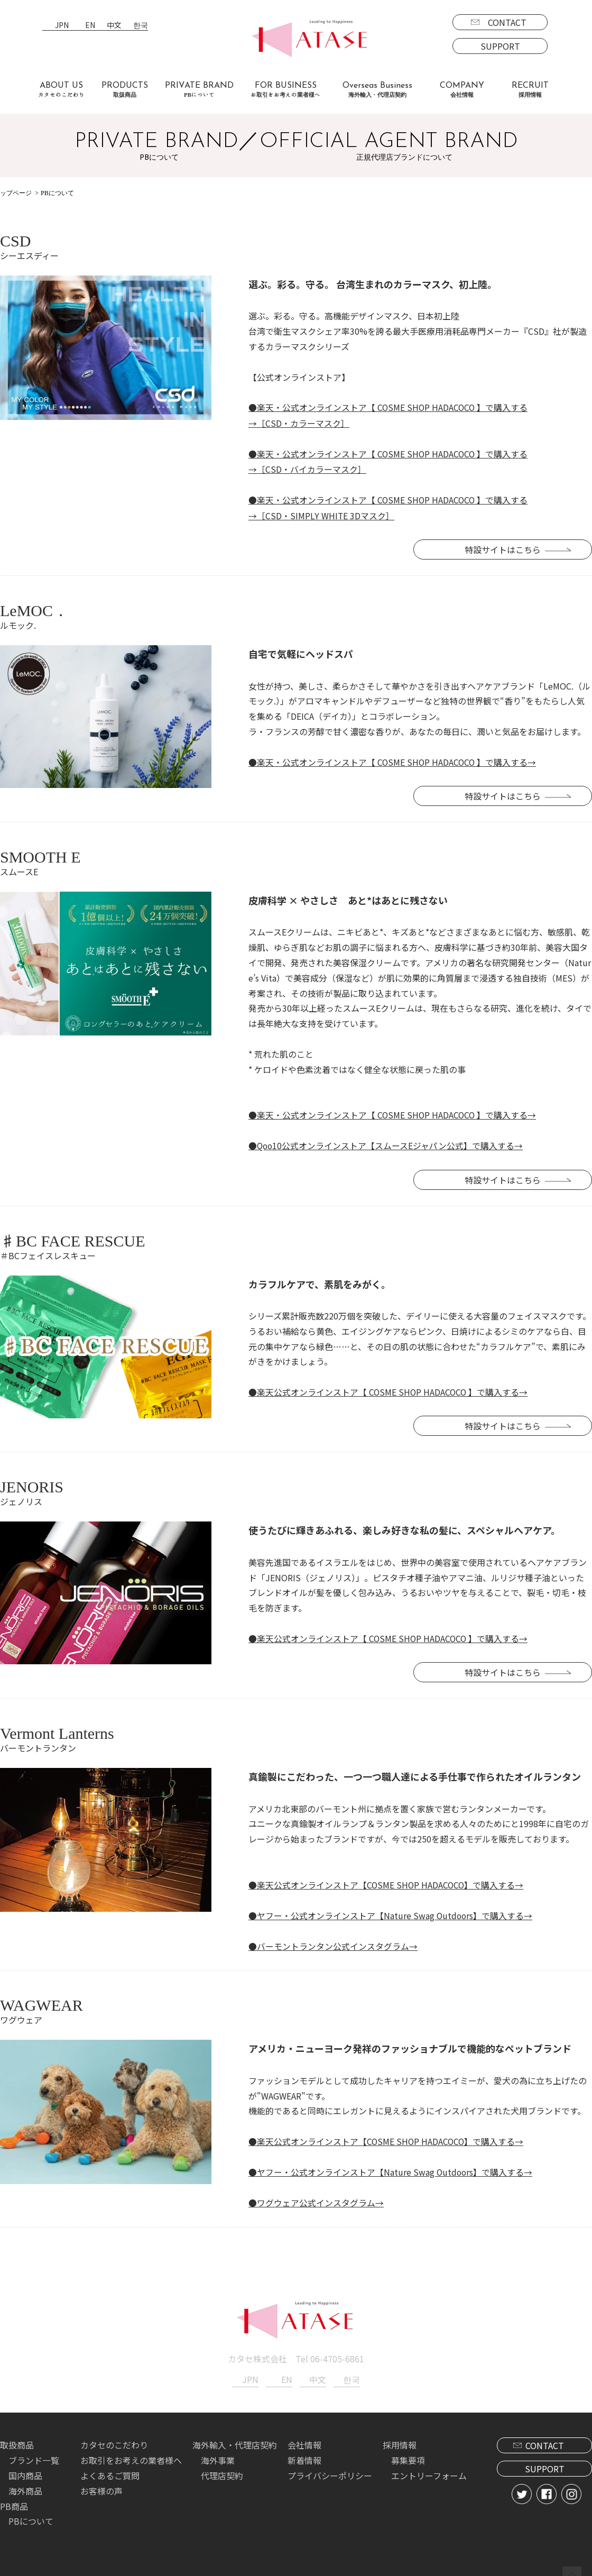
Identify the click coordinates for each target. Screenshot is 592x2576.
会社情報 (304, 2439)
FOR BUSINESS (285, 89)
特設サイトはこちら (513, 548)
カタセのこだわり (114, 2439)
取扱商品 (17, 2439)
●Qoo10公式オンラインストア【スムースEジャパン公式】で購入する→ (386, 1142)
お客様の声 (101, 2485)
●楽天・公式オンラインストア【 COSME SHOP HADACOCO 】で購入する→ (393, 760)
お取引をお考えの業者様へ (131, 2455)
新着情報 (304, 2455)
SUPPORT (500, 46)
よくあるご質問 (110, 2470)
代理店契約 (222, 2470)
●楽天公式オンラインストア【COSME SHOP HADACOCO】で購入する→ (386, 1881)
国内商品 (25, 2470)
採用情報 (400, 2439)
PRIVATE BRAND (199, 89)
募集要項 (408, 2455)
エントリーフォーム (429, 2470)
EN (90, 25)
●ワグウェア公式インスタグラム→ (316, 2198)
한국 (140, 25)
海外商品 (25, 2485)
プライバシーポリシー (330, 2470)
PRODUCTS (124, 89)
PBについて (30, 2515)
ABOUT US (61, 89)
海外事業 (218, 2455)
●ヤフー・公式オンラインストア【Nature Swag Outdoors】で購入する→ (391, 1911)
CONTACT (507, 22)
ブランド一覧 (33, 2455)
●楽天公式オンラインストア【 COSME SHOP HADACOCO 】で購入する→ (389, 1388)
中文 (114, 25)
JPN (62, 25)
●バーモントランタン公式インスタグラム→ (333, 1942)
